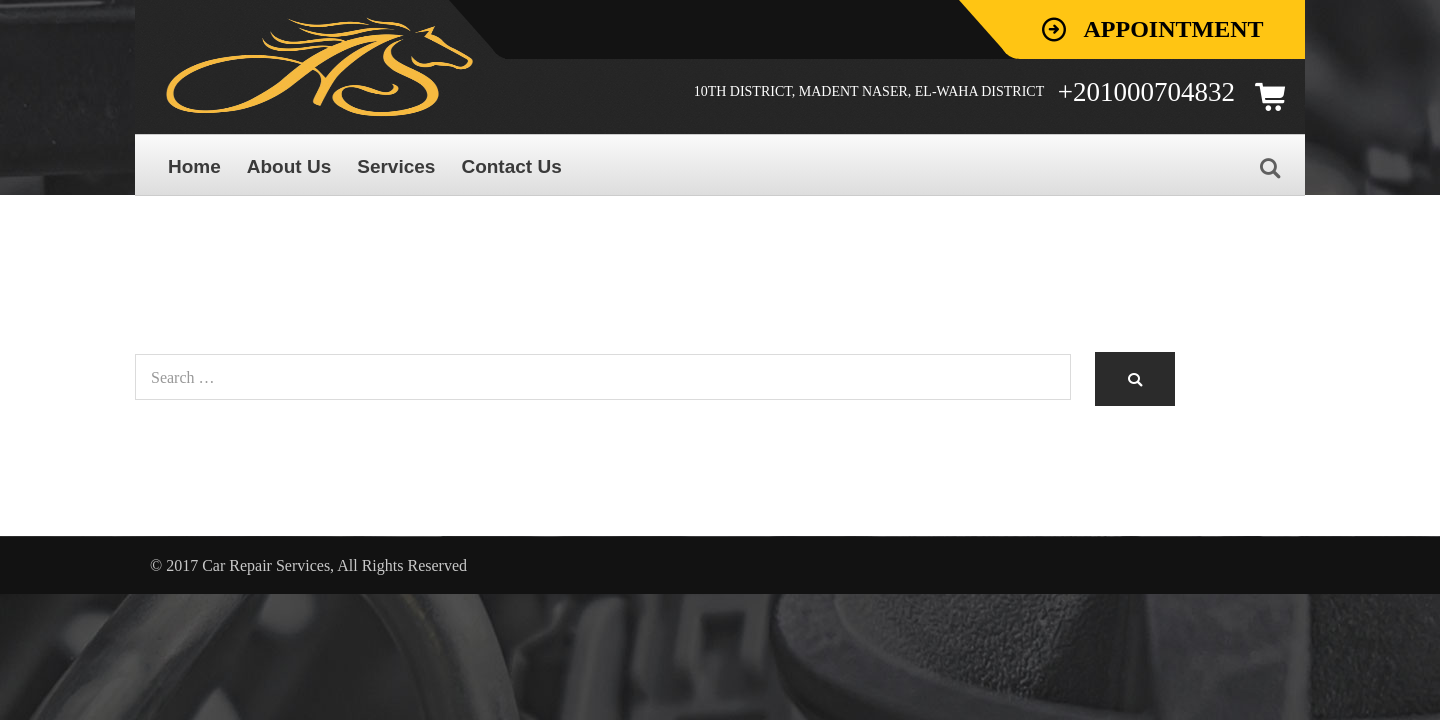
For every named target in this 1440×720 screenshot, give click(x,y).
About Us (289, 166)
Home (194, 166)
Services (396, 166)
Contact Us (511, 166)
